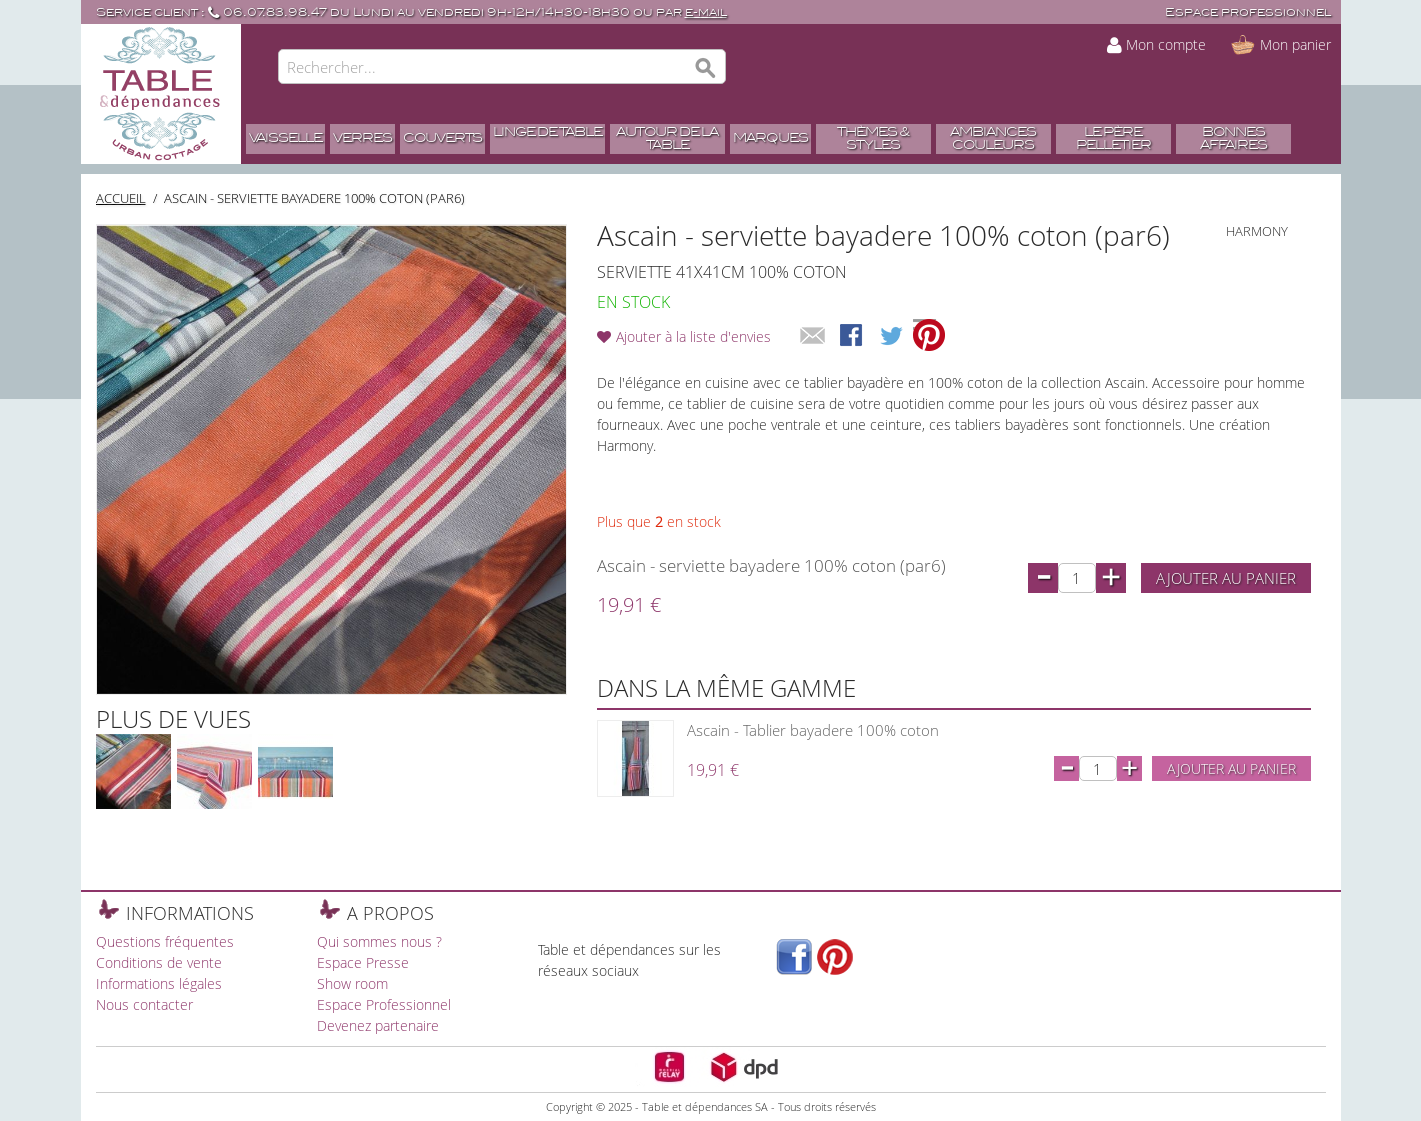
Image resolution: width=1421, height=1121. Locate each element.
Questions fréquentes (165, 941)
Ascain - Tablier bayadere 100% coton (813, 730)
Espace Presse (363, 962)
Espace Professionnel (384, 1004)
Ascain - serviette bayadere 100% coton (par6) (314, 198)
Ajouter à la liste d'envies (693, 336)
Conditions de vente (159, 962)
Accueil (121, 198)
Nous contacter (144, 1004)
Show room (352, 983)
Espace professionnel (1248, 12)
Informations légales (159, 983)
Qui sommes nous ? (379, 941)
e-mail (706, 12)
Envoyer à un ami (813, 337)
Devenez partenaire (378, 1025)
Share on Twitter (893, 337)
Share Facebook (853, 337)
